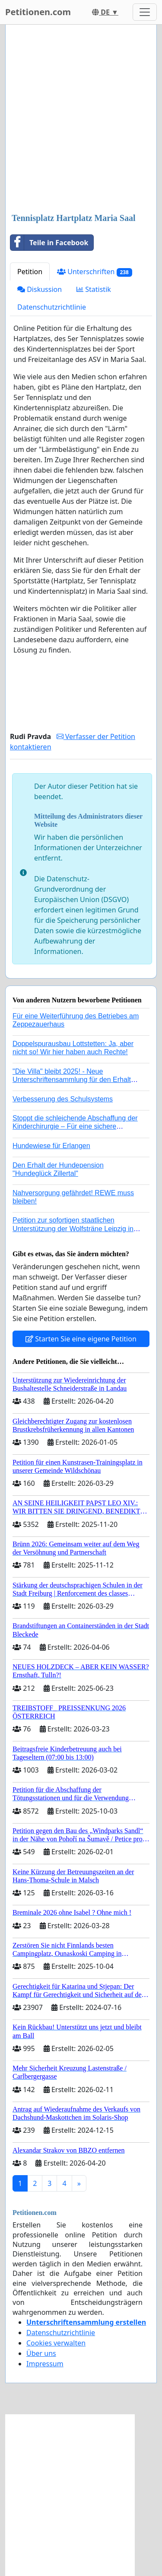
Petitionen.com (38, 12)
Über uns (41, 2353)
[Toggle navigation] (145, 12)
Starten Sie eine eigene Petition (81, 1339)
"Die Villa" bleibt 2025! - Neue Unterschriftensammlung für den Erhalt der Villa (72, 1079)
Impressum (45, 2363)
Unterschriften (94, 272)
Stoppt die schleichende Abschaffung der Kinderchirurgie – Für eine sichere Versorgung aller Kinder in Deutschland (75, 1126)
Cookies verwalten (56, 2343)
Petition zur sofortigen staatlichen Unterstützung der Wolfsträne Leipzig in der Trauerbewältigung (73, 1228)
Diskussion (39, 289)
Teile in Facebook (49, 242)
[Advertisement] (81, 119)
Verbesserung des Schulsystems (63, 1099)
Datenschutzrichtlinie (51, 307)
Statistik (93, 289)
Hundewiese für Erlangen (51, 1145)
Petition (29, 271)
